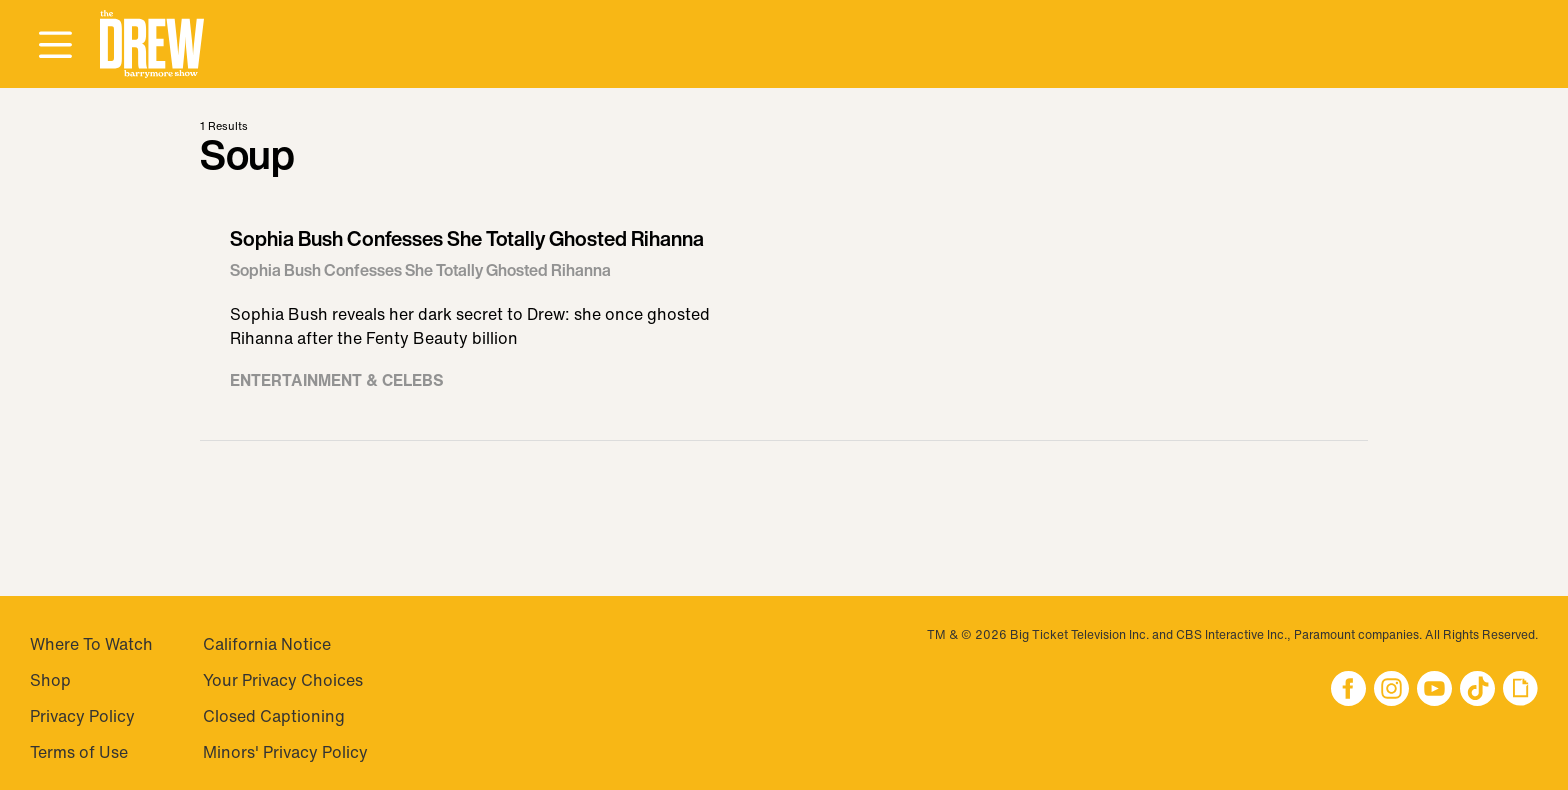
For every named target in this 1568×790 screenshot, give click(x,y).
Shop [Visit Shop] (50, 680)
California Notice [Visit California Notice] (267, 644)
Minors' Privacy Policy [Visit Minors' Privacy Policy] (285, 752)
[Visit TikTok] (1477, 690)
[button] (152, 44)
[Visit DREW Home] (152, 44)
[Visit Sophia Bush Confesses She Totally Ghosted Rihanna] (784, 317)
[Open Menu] (55, 46)
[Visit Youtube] (1434, 690)
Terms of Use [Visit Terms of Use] (79, 752)
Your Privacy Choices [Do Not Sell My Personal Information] (283, 680)
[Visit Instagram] (1391, 690)
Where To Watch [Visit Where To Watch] (91, 644)
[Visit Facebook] (1348, 690)
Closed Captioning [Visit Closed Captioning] (274, 716)
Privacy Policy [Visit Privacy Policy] (82, 716)
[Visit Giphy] (1520, 690)
